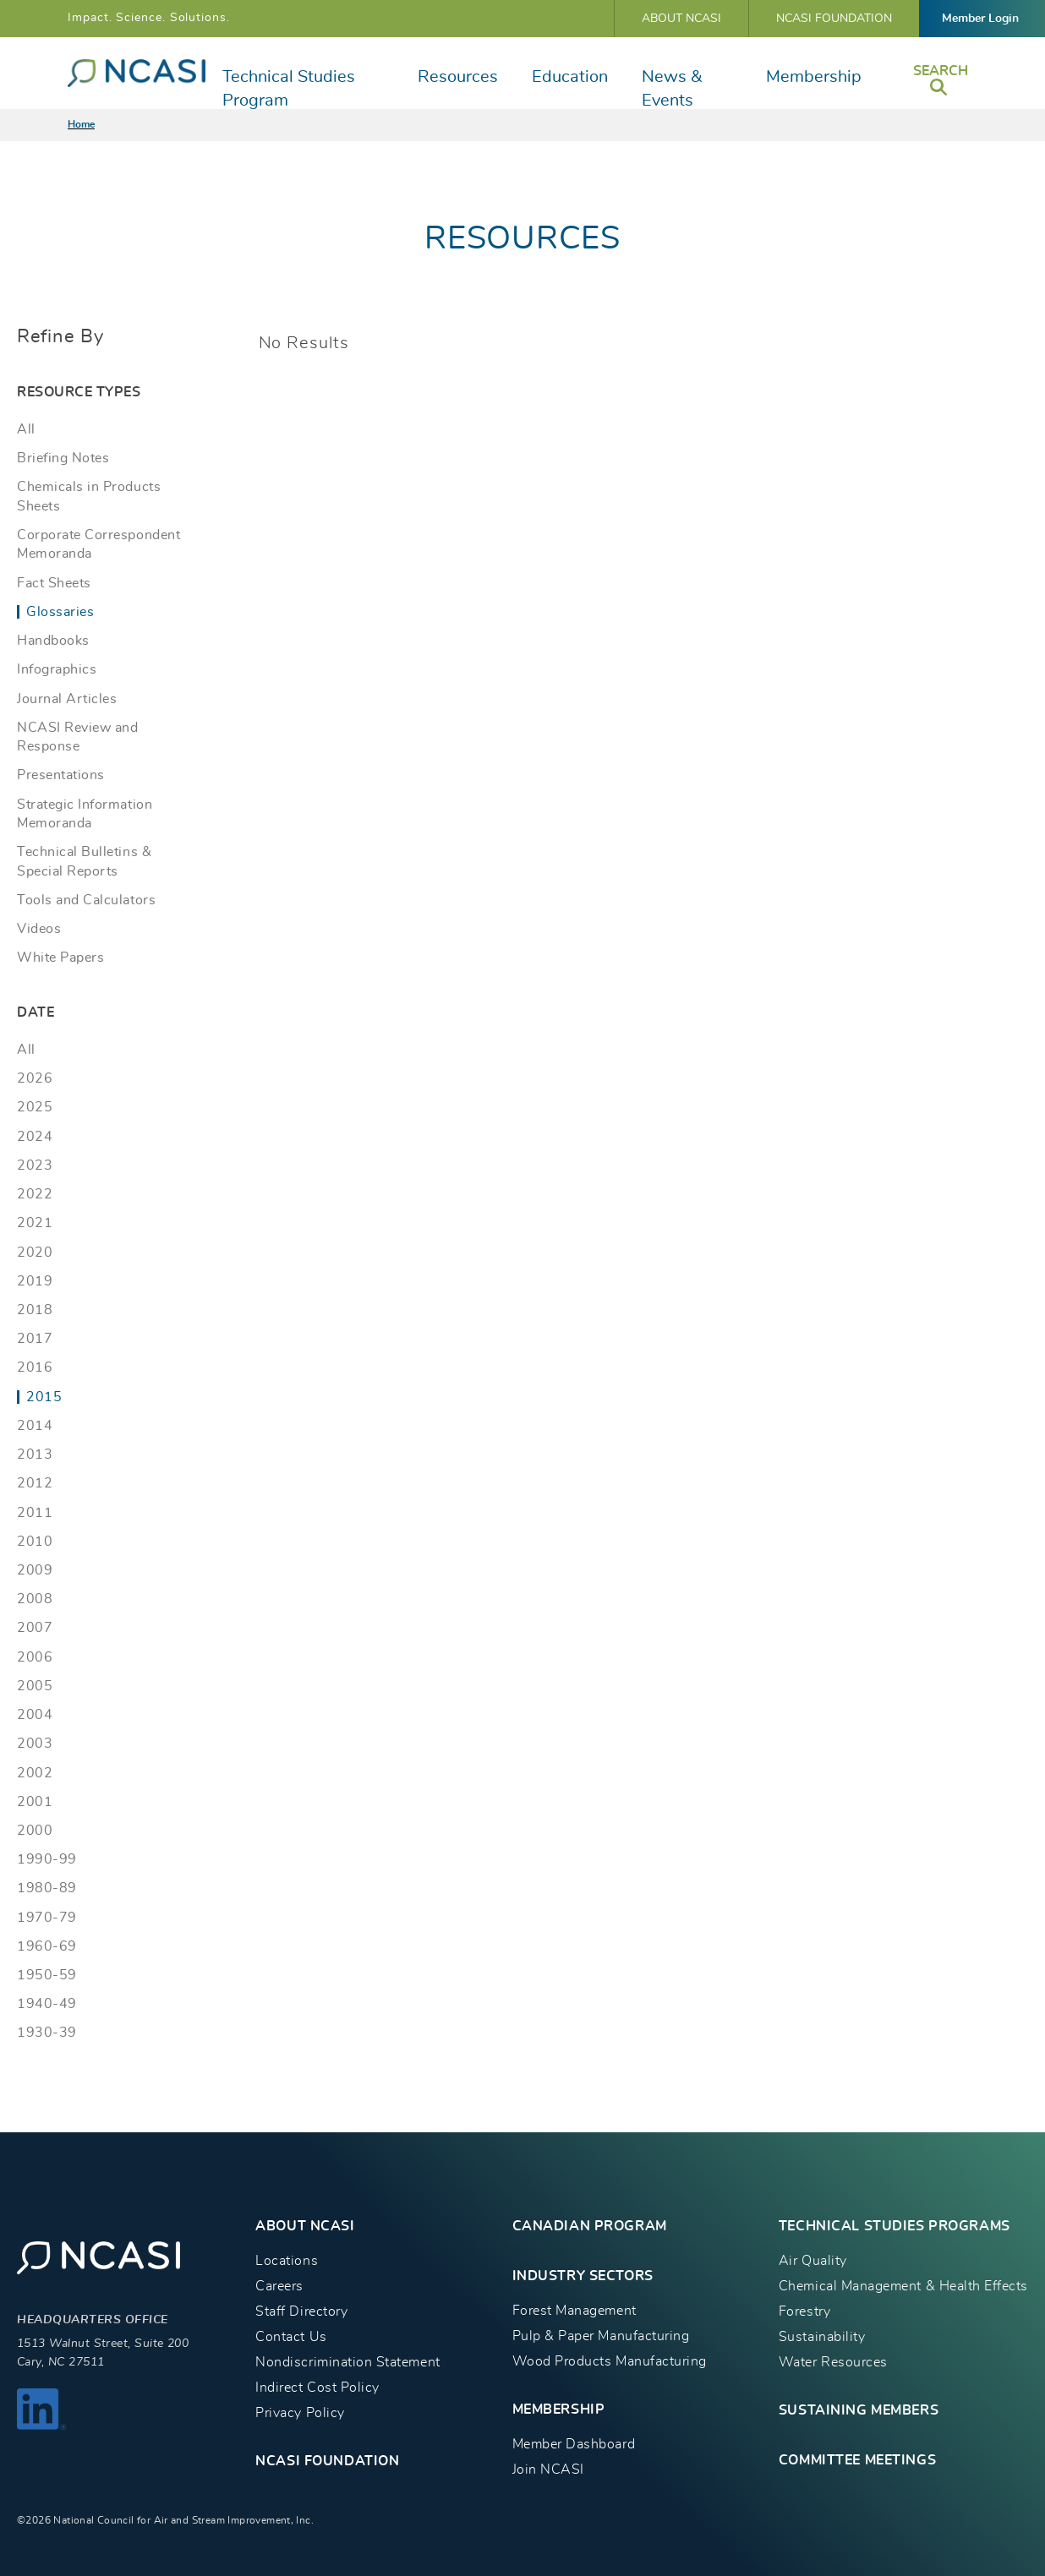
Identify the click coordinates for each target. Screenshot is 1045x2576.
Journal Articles (67, 699)
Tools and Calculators (86, 900)
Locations (286, 2261)
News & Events (672, 88)
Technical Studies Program (288, 88)
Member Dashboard (573, 2444)
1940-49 (47, 2004)
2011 (34, 1513)
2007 (34, 1628)
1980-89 (47, 1888)
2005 (34, 1686)
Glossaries (60, 612)
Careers (279, 2286)
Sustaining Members (858, 2410)
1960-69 (47, 1946)
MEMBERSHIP (558, 2409)
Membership (814, 76)
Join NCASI (548, 2469)
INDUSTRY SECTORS (583, 2276)
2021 (34, 1223)
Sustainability (822, 2337)
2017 (34, 1338)
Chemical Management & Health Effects (903, 2286)
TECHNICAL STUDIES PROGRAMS (894, 2226)
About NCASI (681, 19)
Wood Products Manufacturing (609, 2361)
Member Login (980, 19)
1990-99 (47, 1859)
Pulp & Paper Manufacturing (601, 2336)
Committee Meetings (857, 2460)
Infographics (56, 669)
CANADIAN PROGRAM (589, 2226)
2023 (34, 1165)
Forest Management (574, 2310)
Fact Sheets (54, 583)
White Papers (60, 957)
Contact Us (290, 2337)
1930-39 (47, 2032)
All (26, 429)
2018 (34, 1310)
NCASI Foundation (834, 19)
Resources (458, 76)
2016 (34, 1367)
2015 (44, 1397)
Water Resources (833, 2362)
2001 (34, 1802)
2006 (34, 1657)
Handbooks (53, 640)
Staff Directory (301, 2311)
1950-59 (47, 1975)
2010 (34, 1541)
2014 (34, 1426)
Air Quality (813, 2261)
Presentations (61, 775)
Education (570, 76)
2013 (34, 1454)
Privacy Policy (299, 2413)
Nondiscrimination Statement (347, 2362)
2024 (34, 1136)
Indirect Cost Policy (317, 2387)
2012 (34, 1483)
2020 (34, 1252)
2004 (34, 1715)
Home (81, 124)
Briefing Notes (63, 458)
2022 (34, 1194)
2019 (34, 1281)
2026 (34, 1078)
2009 (34, 1570)
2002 (34, 1773)
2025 (34, 1107)
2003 (34, 1743)
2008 (34, 1599)
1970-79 (47, 1917)
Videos (39, 929)
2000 (34, 1830)
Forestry (804, 2311)
